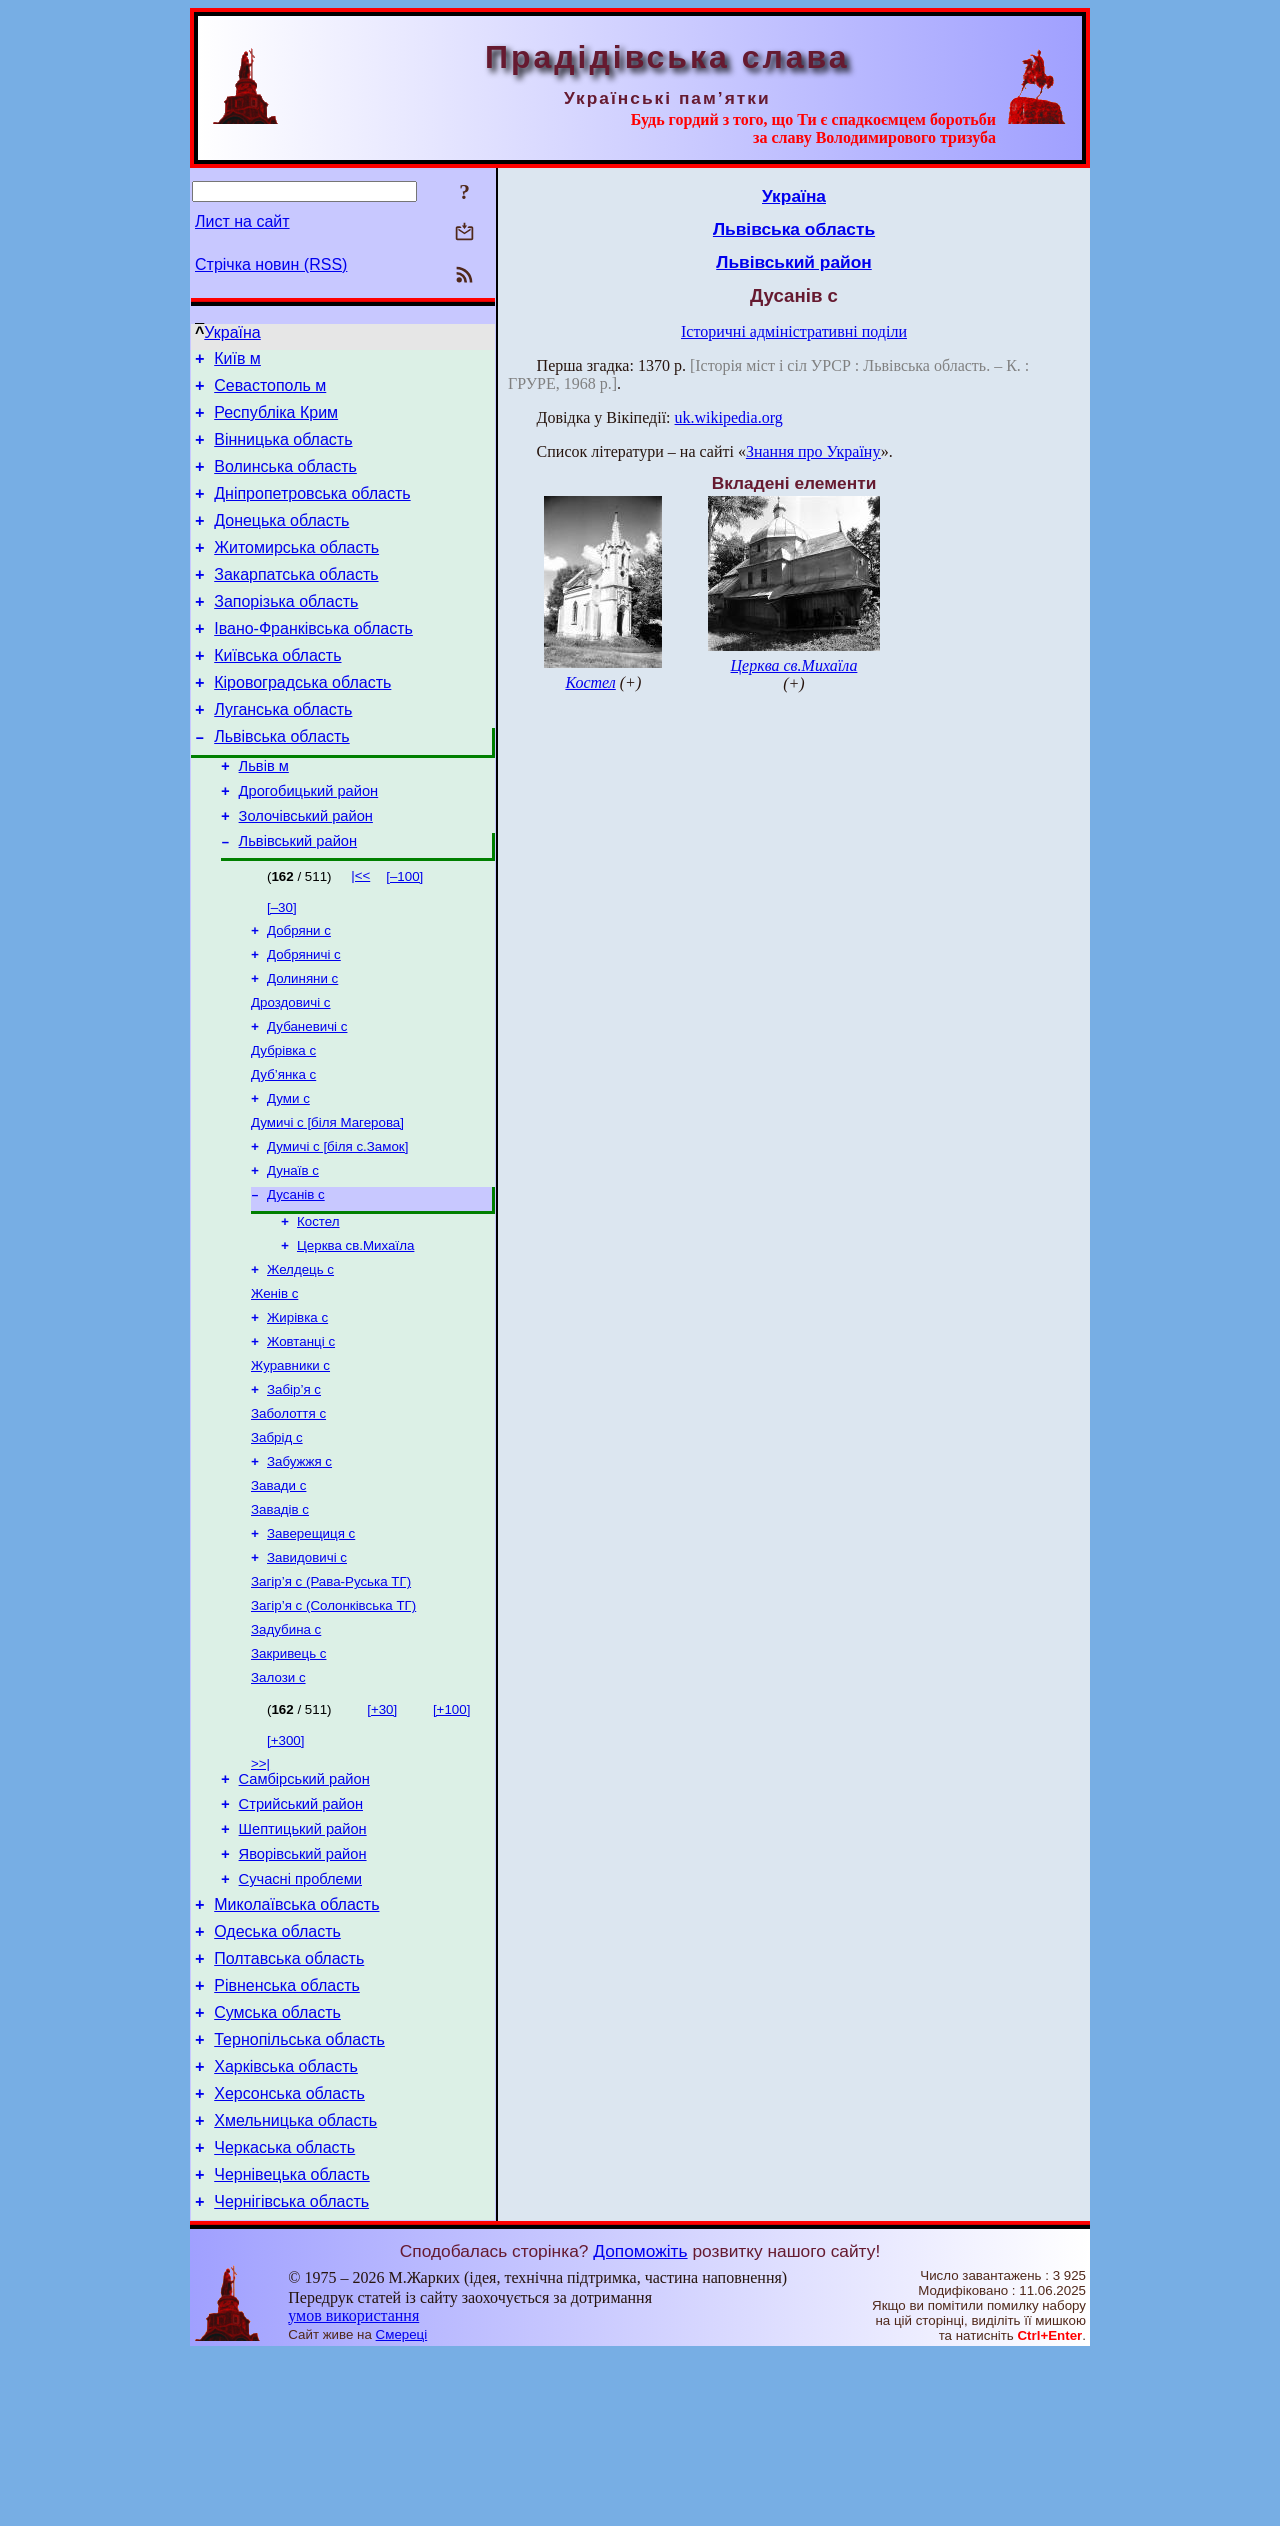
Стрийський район (301, 1931)
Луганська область (283, 751)
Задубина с (286, 1746)
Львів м (264, 814)
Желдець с (300, 1356)
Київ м (237, 361)
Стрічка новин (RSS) (271, 264)
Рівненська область (287, 2133)
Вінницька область (283, 451)
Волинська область (285, 481)
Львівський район (298, 898)
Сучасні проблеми (300, 2015)
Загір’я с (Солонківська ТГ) (333, 1720)
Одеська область (277, 2073)
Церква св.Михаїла (355, 1330)
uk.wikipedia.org (729, 417)
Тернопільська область (299, 2193)
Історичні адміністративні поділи (794, 331)
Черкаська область (284, 2313)
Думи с (288, 1171)
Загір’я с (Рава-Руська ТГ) (331, 1694)
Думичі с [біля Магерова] (327, 1197)
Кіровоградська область (302, 721)
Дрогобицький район (309, 842)
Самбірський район (304, 1903)
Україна (232, 332)
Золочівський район (306, 870)
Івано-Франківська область (313, 661)
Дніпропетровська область (312, 511)
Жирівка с (297, 1408)
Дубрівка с (283, 1119)
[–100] (404, 933)
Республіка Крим (276, 421)
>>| (260, 1884)
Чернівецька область (292, 2343)
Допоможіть (640, 2423)
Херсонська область (289, 2253)
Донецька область (281, 541)
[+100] (451, 1830)
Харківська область (286, 2223)
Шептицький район (303, 1959)
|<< (360, 932)
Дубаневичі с (307, 1093)
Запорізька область (286, 631)
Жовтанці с (301, 1434)
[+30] (382, 1830)
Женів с (274, 1382)
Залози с (278, 1798)
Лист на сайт (242, 221)
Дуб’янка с (283, 1145)
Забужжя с (299, 1564)
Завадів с (280, 1616)
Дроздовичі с (291, 1067)
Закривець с (288, 1772)
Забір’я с (294, 1486)
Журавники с (290, 1460)
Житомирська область (296, 571)
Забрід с (277, 1538)
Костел (318, 1304)
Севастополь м (270, 391)
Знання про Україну (813, 451)
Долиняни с (302, 1041)
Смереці (402, 2506)
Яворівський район (303, 1987)
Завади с (278, 1590)
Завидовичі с (307, 1668)
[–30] (282, 964)
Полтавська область (289, 2103)
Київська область (277, 691)
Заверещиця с (311, 1642)
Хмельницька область (295, 2283)
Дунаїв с (293, 1249)
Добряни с (299, 989)
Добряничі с (304, 1015)
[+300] (285, 1861)
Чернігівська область (291, 2373)
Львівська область (281, 781)
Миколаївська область (296, 2043)
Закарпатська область (296, 601)
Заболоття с (288, 1512)
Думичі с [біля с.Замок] (337, 1223)
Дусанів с (296, 1275)
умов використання (353, 2487)
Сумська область (277, 2163)
